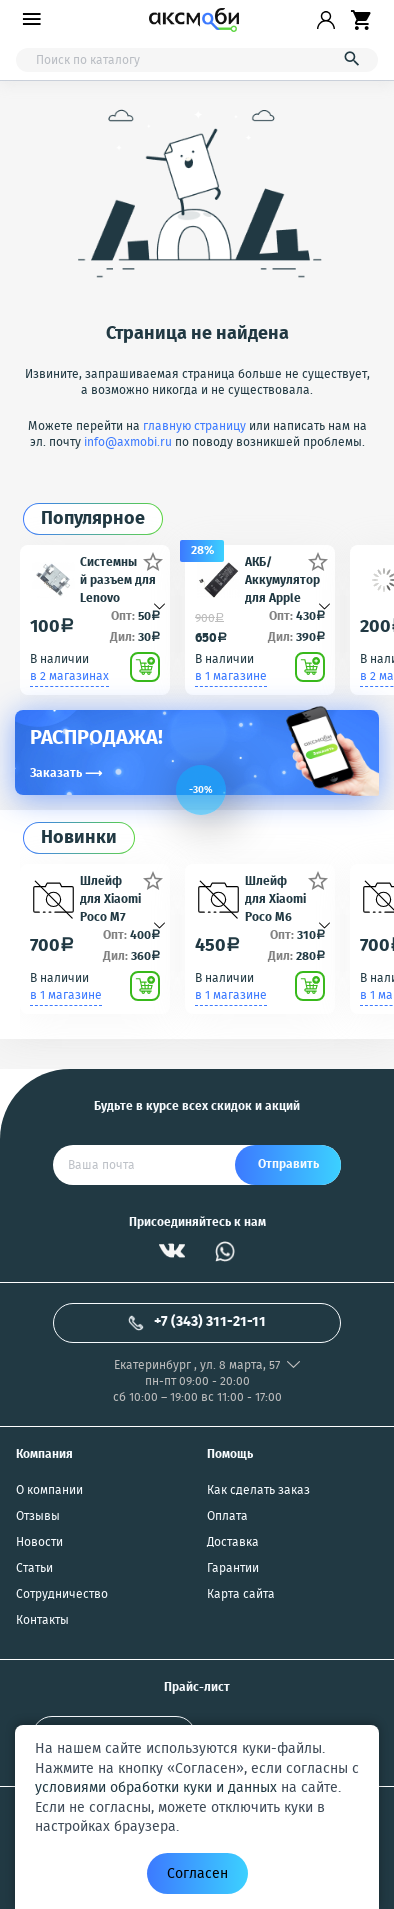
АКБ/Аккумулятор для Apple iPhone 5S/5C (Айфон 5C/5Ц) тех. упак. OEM (282, 579)
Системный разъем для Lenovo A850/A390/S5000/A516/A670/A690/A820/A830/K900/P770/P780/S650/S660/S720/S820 (119, 579)
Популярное (93, 519)
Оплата (227, 1517)
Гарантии (233, 1569)
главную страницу (194, 426)
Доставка (233, 1543)
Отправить (288, 1164)
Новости (39, 1543)
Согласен (197, 1874)
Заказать (66, 773)
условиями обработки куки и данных (156, 1788)
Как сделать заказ (258, 1491)
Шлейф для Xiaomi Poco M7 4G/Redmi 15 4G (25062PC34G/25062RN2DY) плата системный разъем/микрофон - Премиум (118, 898)
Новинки (79, 838)
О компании (49, 1491)
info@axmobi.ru (128, 442)
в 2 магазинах (69, 676)
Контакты (42, 1621)
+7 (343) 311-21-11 (197, 1322)
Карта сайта (241, 1595)
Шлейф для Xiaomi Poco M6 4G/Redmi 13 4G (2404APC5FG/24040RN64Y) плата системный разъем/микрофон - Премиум (284, 898)
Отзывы (38, 1517)
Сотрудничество (62, 1595)
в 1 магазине (231, 676)
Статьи (34, 1569)
